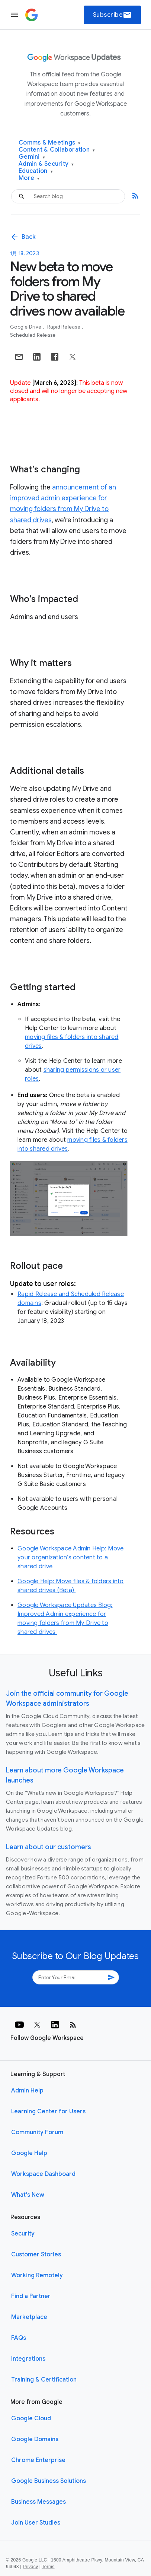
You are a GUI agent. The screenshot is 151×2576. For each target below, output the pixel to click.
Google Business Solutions (48, 2481)
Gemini (32, 157)
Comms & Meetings (50, 142)
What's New (27, 2195)
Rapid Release (64, 327)
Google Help (29, 2153)
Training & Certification (44, 2379)
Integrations (28, 2359)
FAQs (18, 2338)
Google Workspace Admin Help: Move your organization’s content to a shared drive (70, 1557)
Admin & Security (46, 164)
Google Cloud (31, 2418)
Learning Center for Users (48, 2111)
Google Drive (26, 327)
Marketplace (29, 2317)
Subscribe (112, 14)
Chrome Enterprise (38, 2460)
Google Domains (34, 2439)
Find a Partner (31, 2296)
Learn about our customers (48, 1847)
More (29, 178)
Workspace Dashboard (43, 2174)
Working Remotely (37, 2275)
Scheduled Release (32, 335)
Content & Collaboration (57, 149)
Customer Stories (36, 2254)
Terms (48, 2566)
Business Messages (38, 2502)
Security (23, 2233)
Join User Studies (35, 2522)
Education (36, 171)
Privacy (30, 2566)
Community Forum (37, 2132)
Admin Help (27, 2090)
